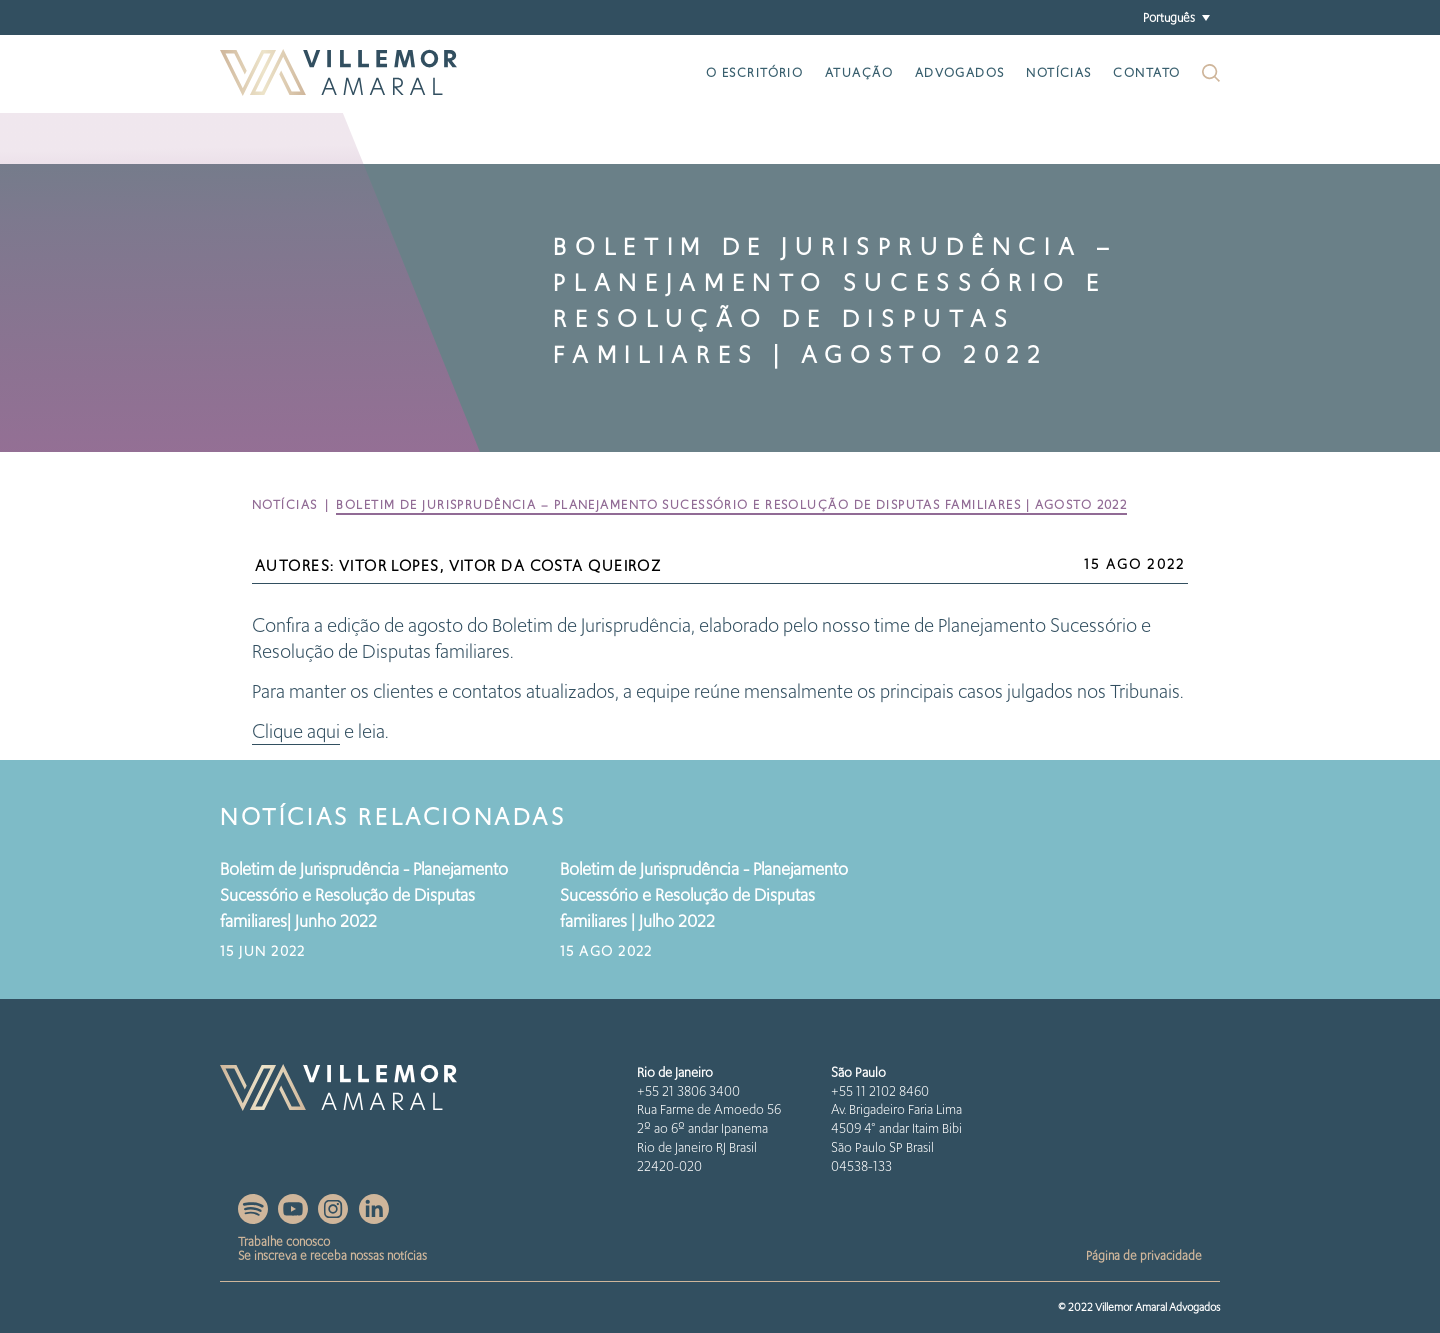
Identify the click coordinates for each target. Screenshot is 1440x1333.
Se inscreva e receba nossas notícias (332, 1255)
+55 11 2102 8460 (880, 1091)
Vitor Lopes (389, 566)
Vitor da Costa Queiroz (555, 566)
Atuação (859, 72)
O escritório (754, 72)
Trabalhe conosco (284, 1241)
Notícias (1059, 72)
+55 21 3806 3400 (688, 1091)
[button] (1176, 17)
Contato (1146, 72)
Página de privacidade (1144, 1255)
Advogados (960, 72)
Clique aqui (296, 731)
